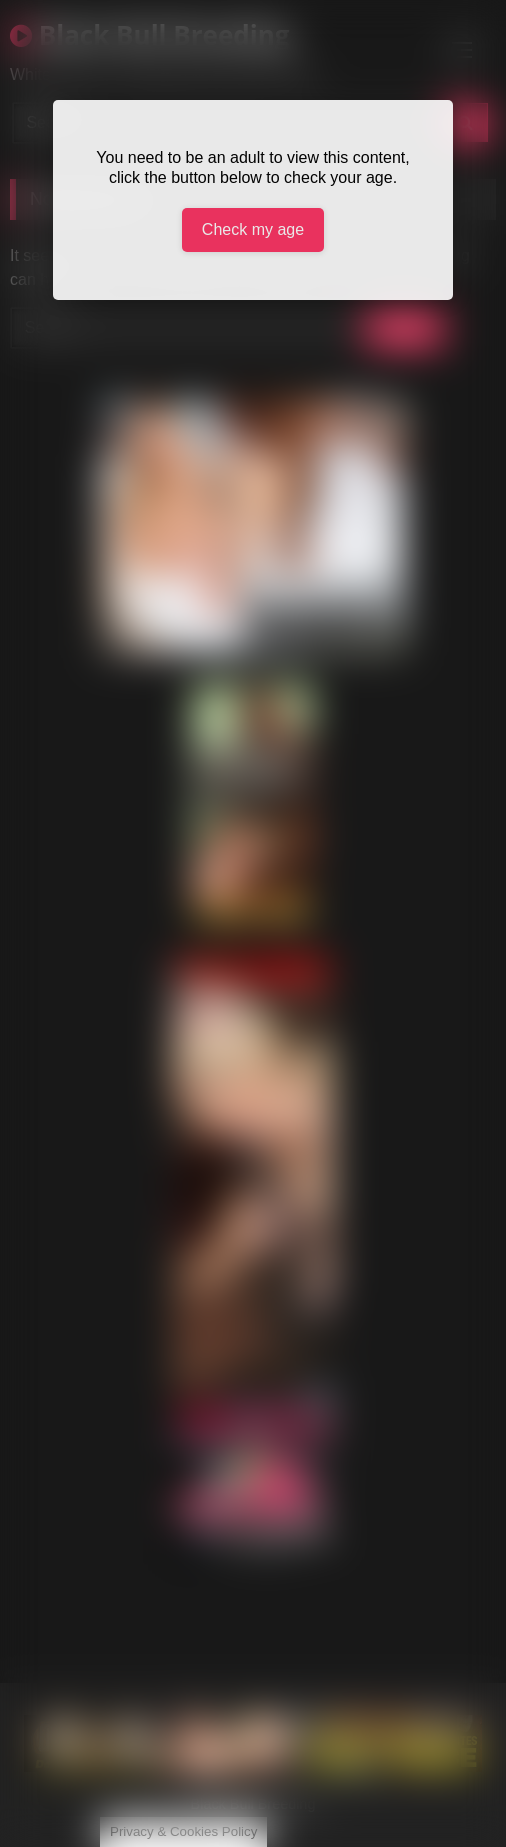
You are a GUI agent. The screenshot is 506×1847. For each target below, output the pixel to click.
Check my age (253, 229)
